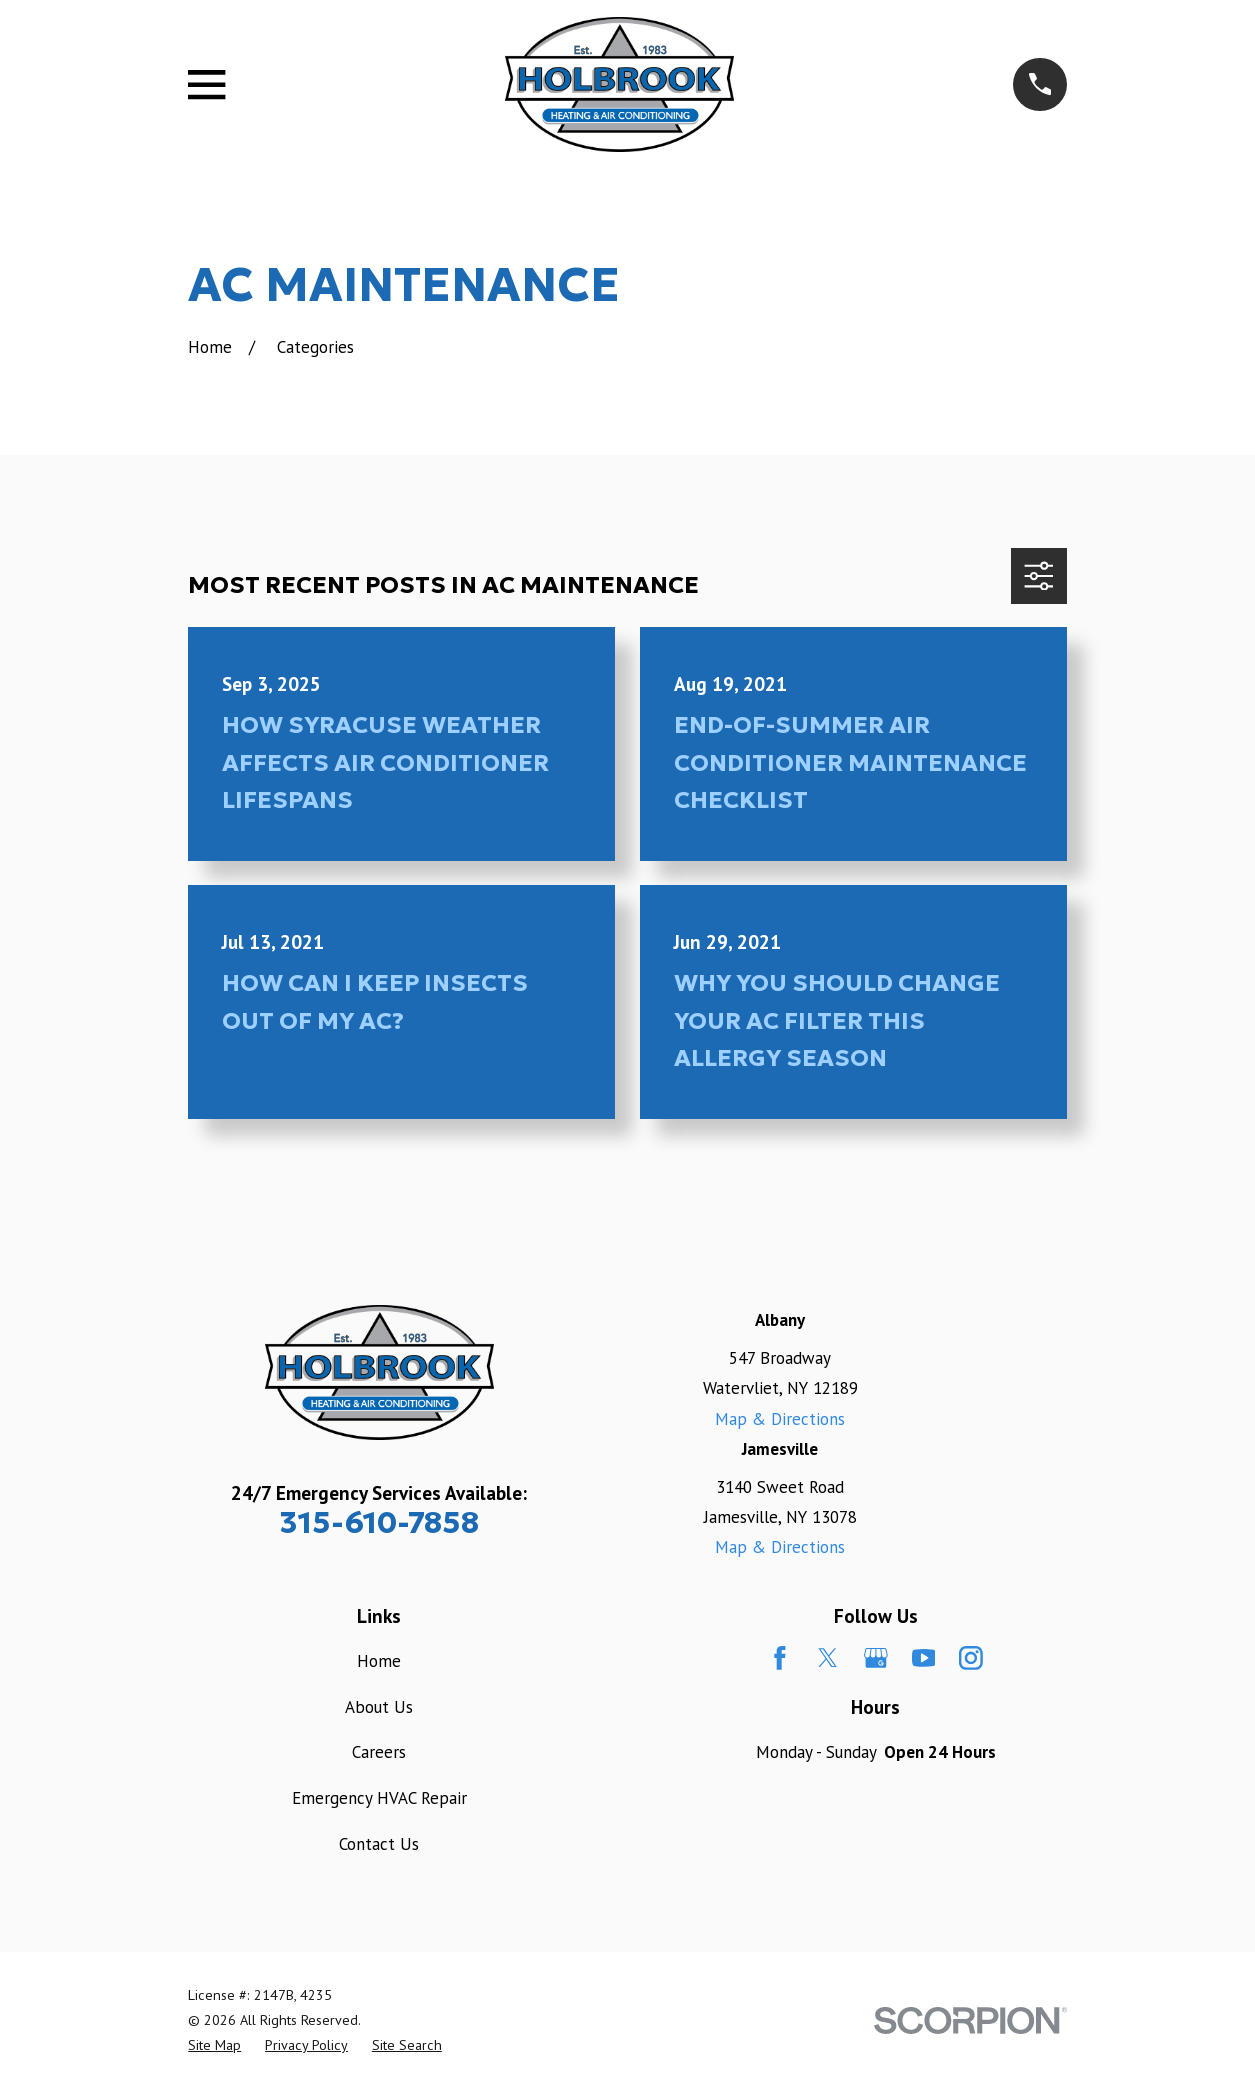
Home (379, 1661)
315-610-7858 (379, 1522)
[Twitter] (828, 1658)
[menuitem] (214, 2045)
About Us (379, 1707)
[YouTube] (924, 1658)
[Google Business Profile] (876, 1658)
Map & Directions (780, 1419)
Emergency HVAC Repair (379, 1798)
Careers (379, 1752)
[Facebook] (780, 1658)
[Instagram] (971, 1658)
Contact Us (379, 1844)
